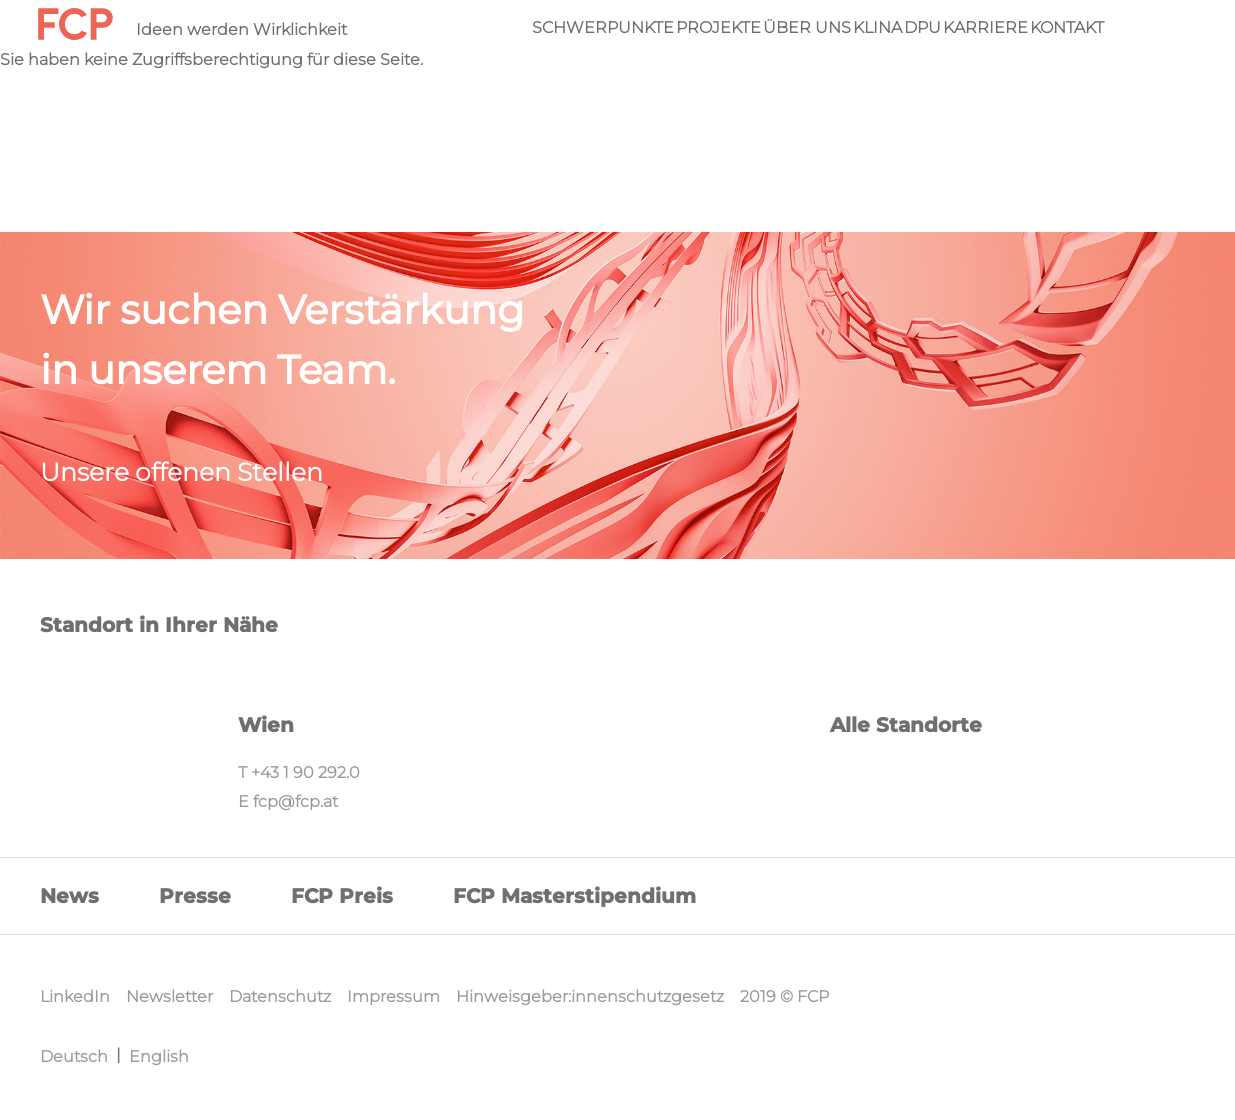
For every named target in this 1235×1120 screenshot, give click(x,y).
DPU (922, 28)
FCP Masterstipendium (574, 896)
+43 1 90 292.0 (305, 772)
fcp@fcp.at (295, 801)
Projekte (718, 28)
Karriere (985, 28)
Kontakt (1067, 28)
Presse (195, 896)
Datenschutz (280, 996)
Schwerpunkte (603, 28)
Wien (266, 725)
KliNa (877, 28)
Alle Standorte (906, 725)
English (159, 1056)
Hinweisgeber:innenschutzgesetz (590, 996)
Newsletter (169, 996)
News (69, 896)
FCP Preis (342, 896)
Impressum (393, 996)
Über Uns (807, 28)
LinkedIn (75, 996)
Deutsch (74, 1056)
